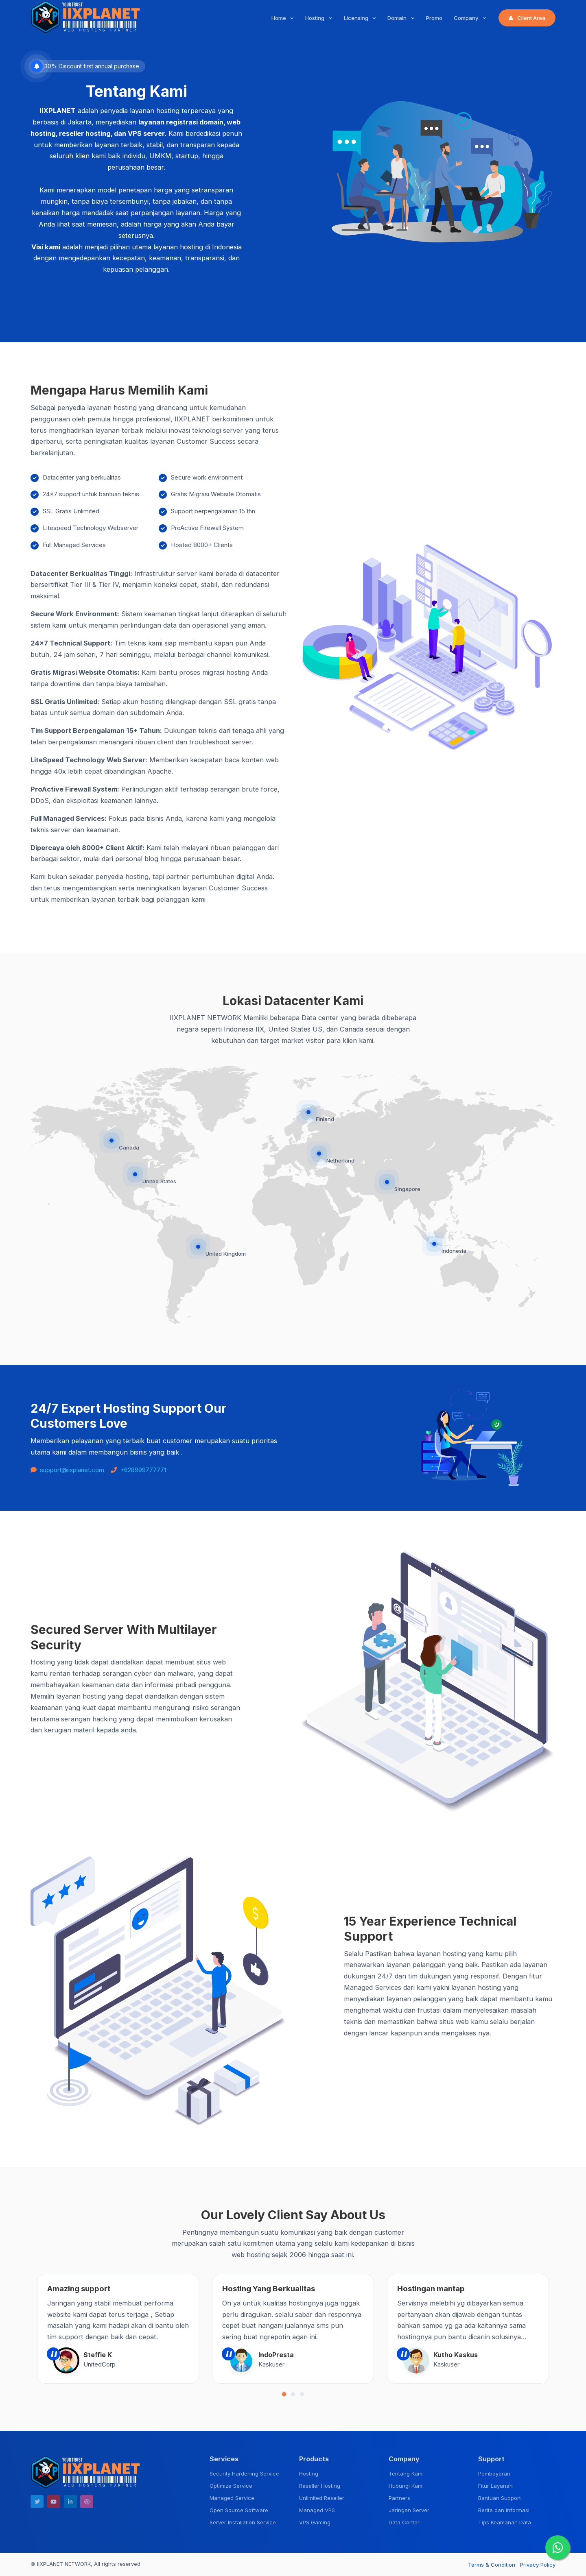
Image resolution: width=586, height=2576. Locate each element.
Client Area (527, 18)
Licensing (357, 18)
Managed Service (232, 2498)
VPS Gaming (314, 2522)
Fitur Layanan (495, 2485)
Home (279, 18)
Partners (399, 2498)
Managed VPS (317, 2510)
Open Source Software (239, 2510)
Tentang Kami (406, 2473)
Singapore (407, 1189)
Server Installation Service (243, 2522)
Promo (434, 18)
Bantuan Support (499, 2498)
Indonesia (454, 1251)
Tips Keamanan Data (504, 2522)
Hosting (315, 18)
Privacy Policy (537, 2564)
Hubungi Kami (406, 2485)
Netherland (340, 1160)
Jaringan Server (409, 2510)
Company (467, 18)
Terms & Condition (491, 2564)
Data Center (404, 2522)
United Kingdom (226, 1253)
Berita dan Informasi (503, 2510)
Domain (397, 18)
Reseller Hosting (319, 2485)
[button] (284, 2394)
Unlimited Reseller (321, 2498)
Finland (325, 1119)
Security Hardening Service (244, 2473)
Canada (129, 1147)
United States (159, 1181)
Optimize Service (231, 2485)
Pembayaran (494, 2473)
